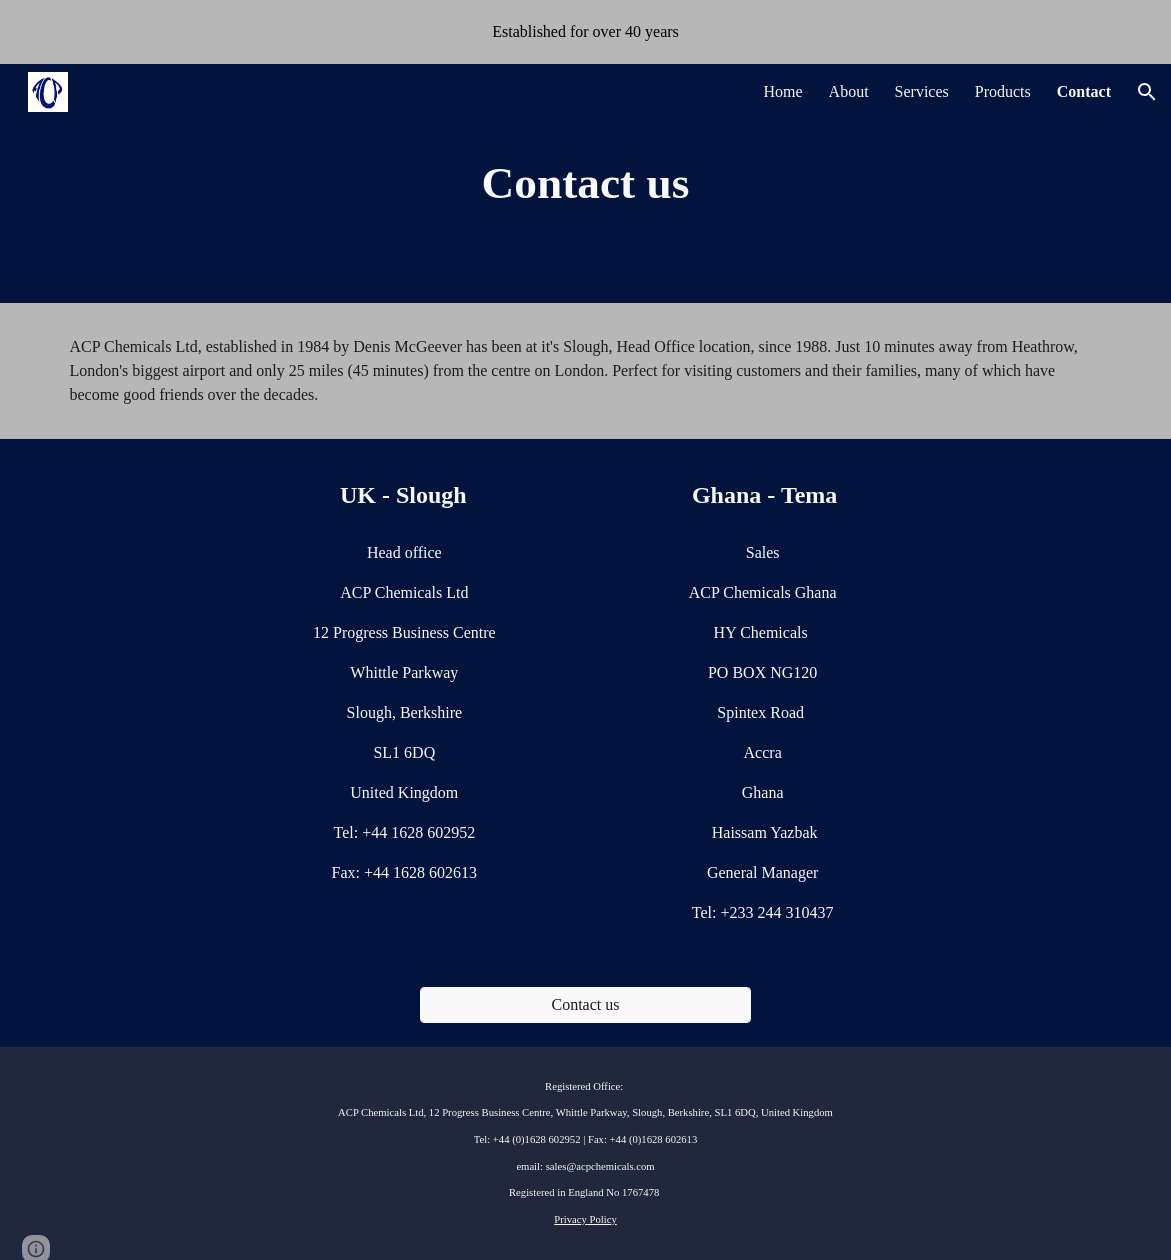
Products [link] (1003, 91)
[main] (586, 183)
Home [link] (782, 91)
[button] (1147, 92)
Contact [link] (1084, 91)
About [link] (849, 91)
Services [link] (922, 91)
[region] (585, 32)
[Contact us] (585, 1005)
